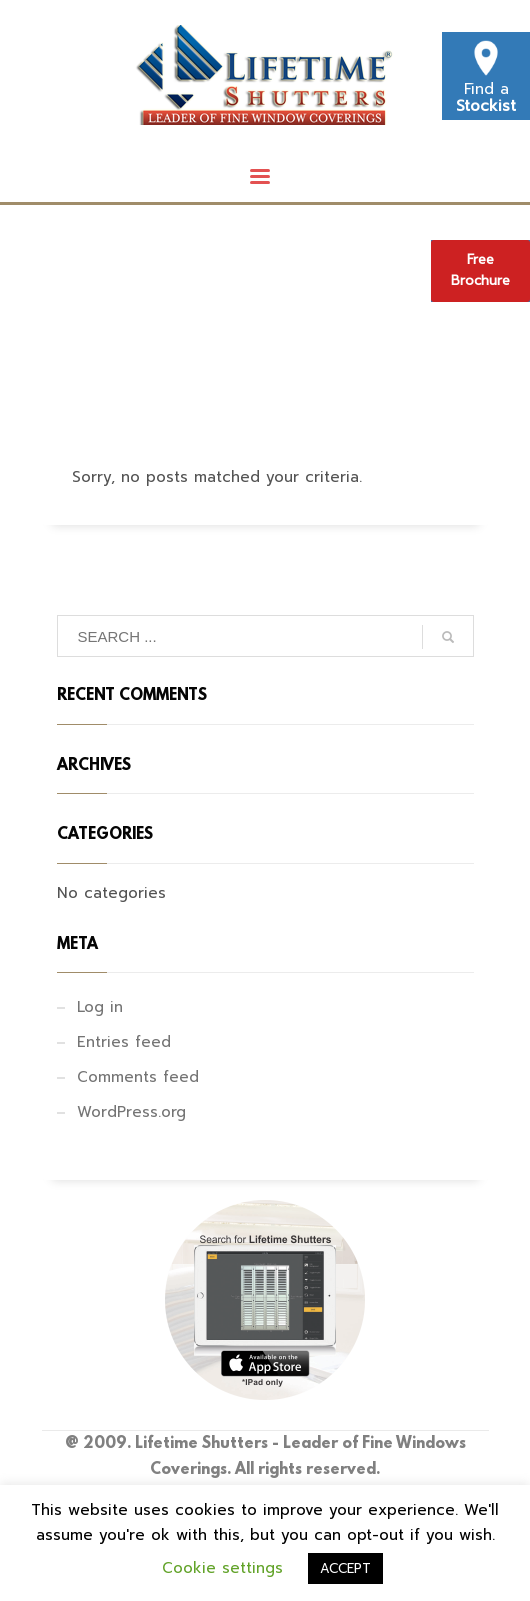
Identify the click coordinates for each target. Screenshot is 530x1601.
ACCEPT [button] (345, 1568)
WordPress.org (131, 1112)
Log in (100, 1007)
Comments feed (138, 1077)
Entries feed (124, 1042)
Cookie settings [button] (222, 1568)
